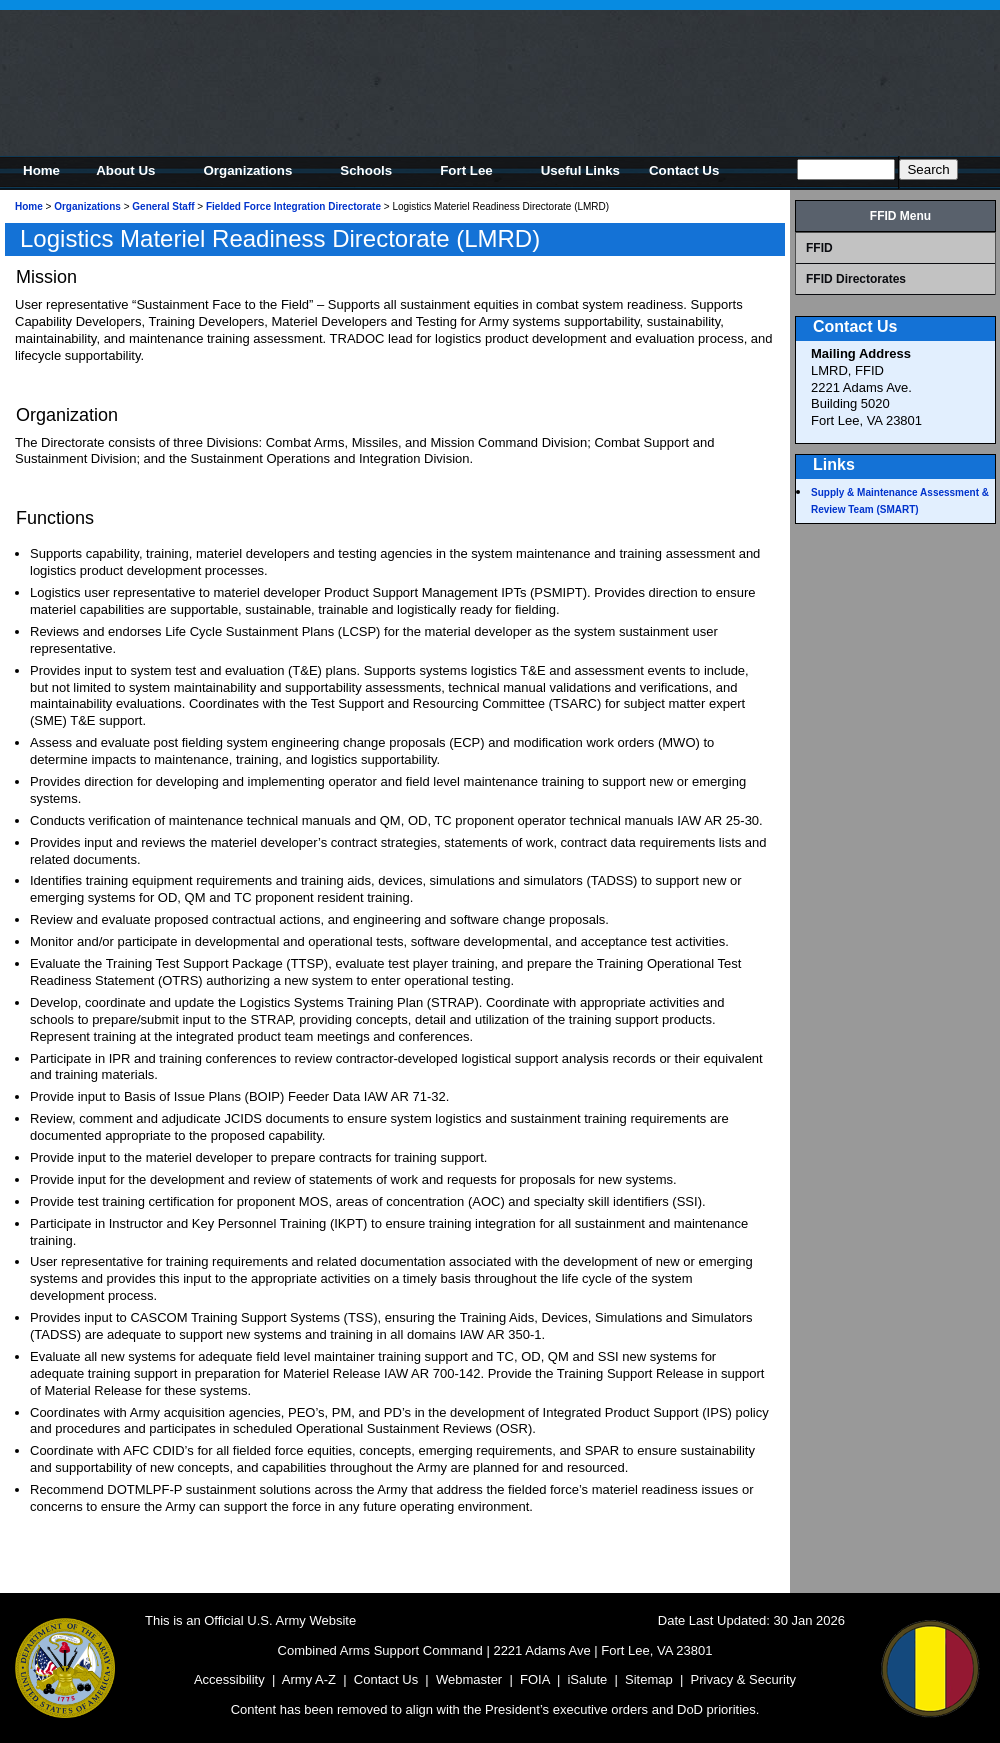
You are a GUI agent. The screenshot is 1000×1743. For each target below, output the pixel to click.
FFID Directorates (856, 279)
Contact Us (386, 1679)
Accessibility (229, 1679)
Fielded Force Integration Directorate (293, 206)
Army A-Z (309, 1679)
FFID (819, 248)
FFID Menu (900, 216)
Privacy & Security (743, 1679)
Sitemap (649, 1679)
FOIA (535, 1679)
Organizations (87, 206)
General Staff (163, 206)
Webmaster (469, 1679)
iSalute (587, 1679)
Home (29, 206)
